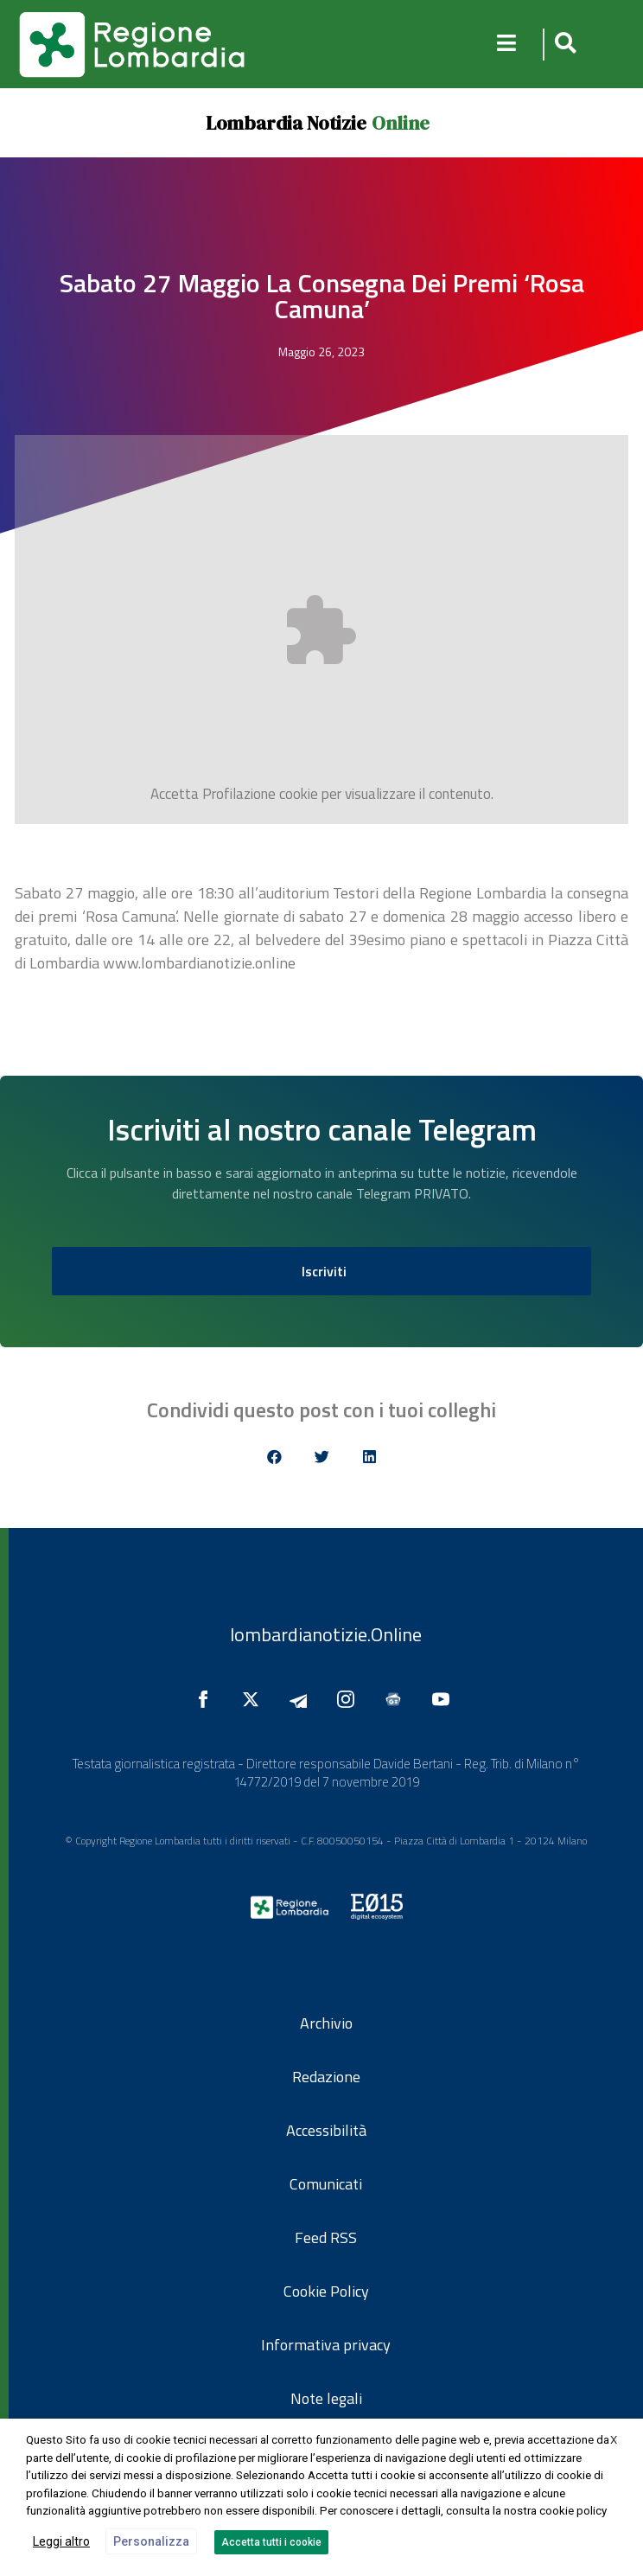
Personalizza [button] (151, 2541)
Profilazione (239, 794)
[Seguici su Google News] (398, 1699)
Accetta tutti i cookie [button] (271, 2542)
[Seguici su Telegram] (302, 1699)
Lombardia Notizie (286, 123)
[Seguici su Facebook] (207, 1699)
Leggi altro (61, 2541)
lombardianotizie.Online (326, 1634)
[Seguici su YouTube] (445, 1699)
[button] (563, 45)
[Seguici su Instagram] (350, 1699)
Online (401, 123)
